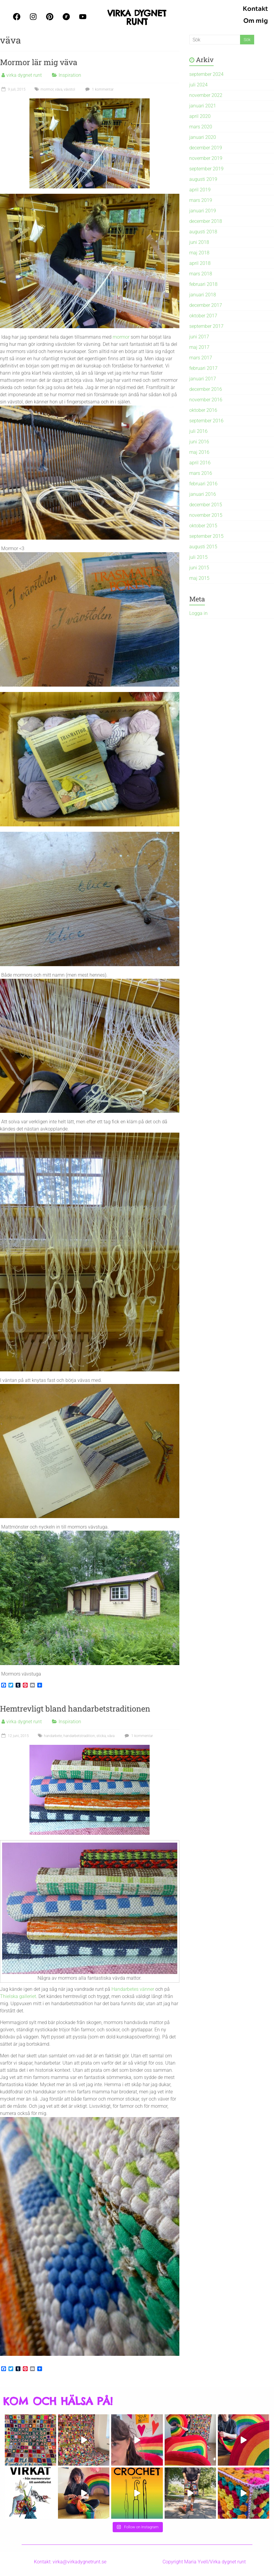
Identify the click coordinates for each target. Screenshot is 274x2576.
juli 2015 (198, 557)
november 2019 (205, 158)
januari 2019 (202, 211)
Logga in (198, 613)
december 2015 (205, 505)
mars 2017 (200, 358)
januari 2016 (202, 494)
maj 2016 (199, 452)
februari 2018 (203, 284)
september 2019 (206, 169)
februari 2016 (203, 484)
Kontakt (255, 9)
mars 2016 (200, 473)
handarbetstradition (79, 1736)
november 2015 (205, 515)
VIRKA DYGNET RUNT (137, 17)
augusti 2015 (203, 547)
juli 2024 (198, 85)
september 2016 (206, 421)
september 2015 (206, 536)
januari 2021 (202, 106)
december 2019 (205, 148)
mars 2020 (200, 127)
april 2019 (200, 190)
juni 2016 (199, 442)
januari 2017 (202, 379)
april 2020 (200, 116)
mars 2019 (200, 200)
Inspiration (70, 75)
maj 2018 (199, 253)
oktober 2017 (203, 316)
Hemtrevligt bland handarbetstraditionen (75, 1708)
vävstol (69, 89)
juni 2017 (199, 337)
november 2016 (205, 400)
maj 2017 (199, 347)
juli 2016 (198, 431)
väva (58, 89)
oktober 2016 (203, 410)
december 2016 (205, 389)
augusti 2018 (203, 232)
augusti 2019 (203, 179)
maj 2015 (199, 578)
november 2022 (205, 95)
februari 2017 (203, 368)
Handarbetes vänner (132, 1989)
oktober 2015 (203, 526)
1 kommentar (99, 89)
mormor (47, 89)
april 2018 (200, 263)
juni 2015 (199, 568)
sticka (101, 1736)
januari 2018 (202, 295)
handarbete (53, 1736)
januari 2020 (202, 137)
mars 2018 (200, 274)
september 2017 (206, 326)
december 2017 (205, 305)
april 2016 (200, 463)
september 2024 (206, 74)
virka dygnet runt (24, 75)
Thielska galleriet (18, 1996)
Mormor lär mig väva (38, 62)
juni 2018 (199, 242)
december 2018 (205, 221)
